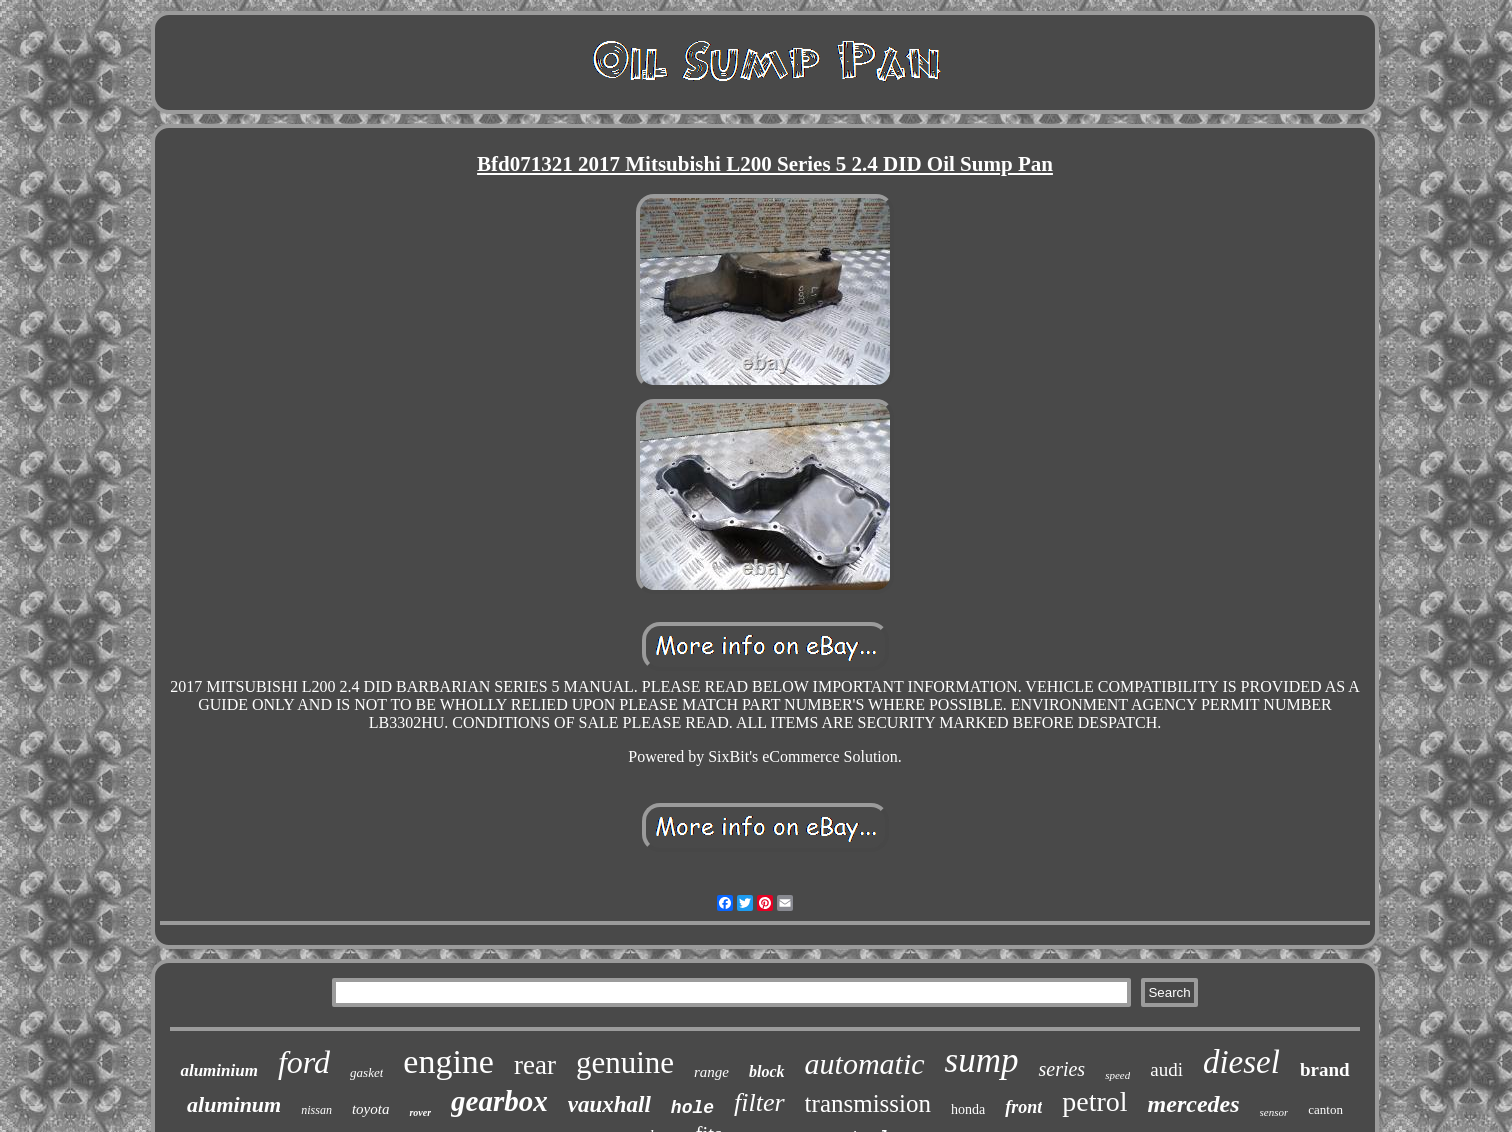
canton (1325, 1109)
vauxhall (609, 1104)
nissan (316, 1110)
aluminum (234, 1104)
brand (1325, 1069)
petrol (1094, 1101)
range (711, 1072)
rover (420, 1112)
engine (448, 1061)
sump (982, 1060)
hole (692, 1108)
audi (1166, 1069)
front (1023, 1107)
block (767, 1071)
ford (304, 1062)
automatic (865, 1063)
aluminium (218, 1070)
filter (759, 1102)
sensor (1274, 1112)
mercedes (1194, 1104)
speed (1117, 1075)
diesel (1241, 1062)
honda (968, 1109)
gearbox (499, 1101)
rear (535, 1065)
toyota (371, 1109)
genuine (625, 1062)
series (1061, 1069)
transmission (868, 1103)
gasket (366, 1072)
